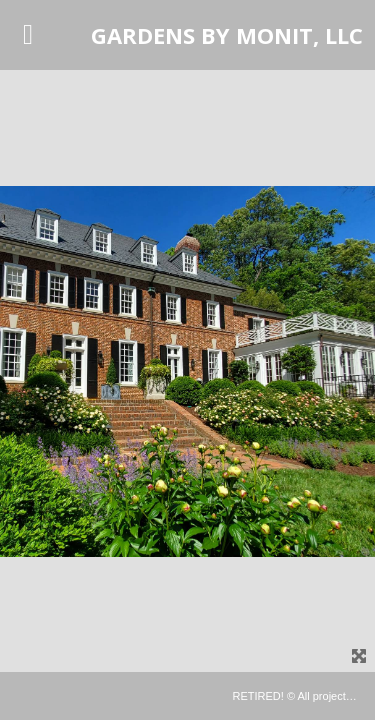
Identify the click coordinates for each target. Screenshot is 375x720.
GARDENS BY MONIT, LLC (227, 35)
